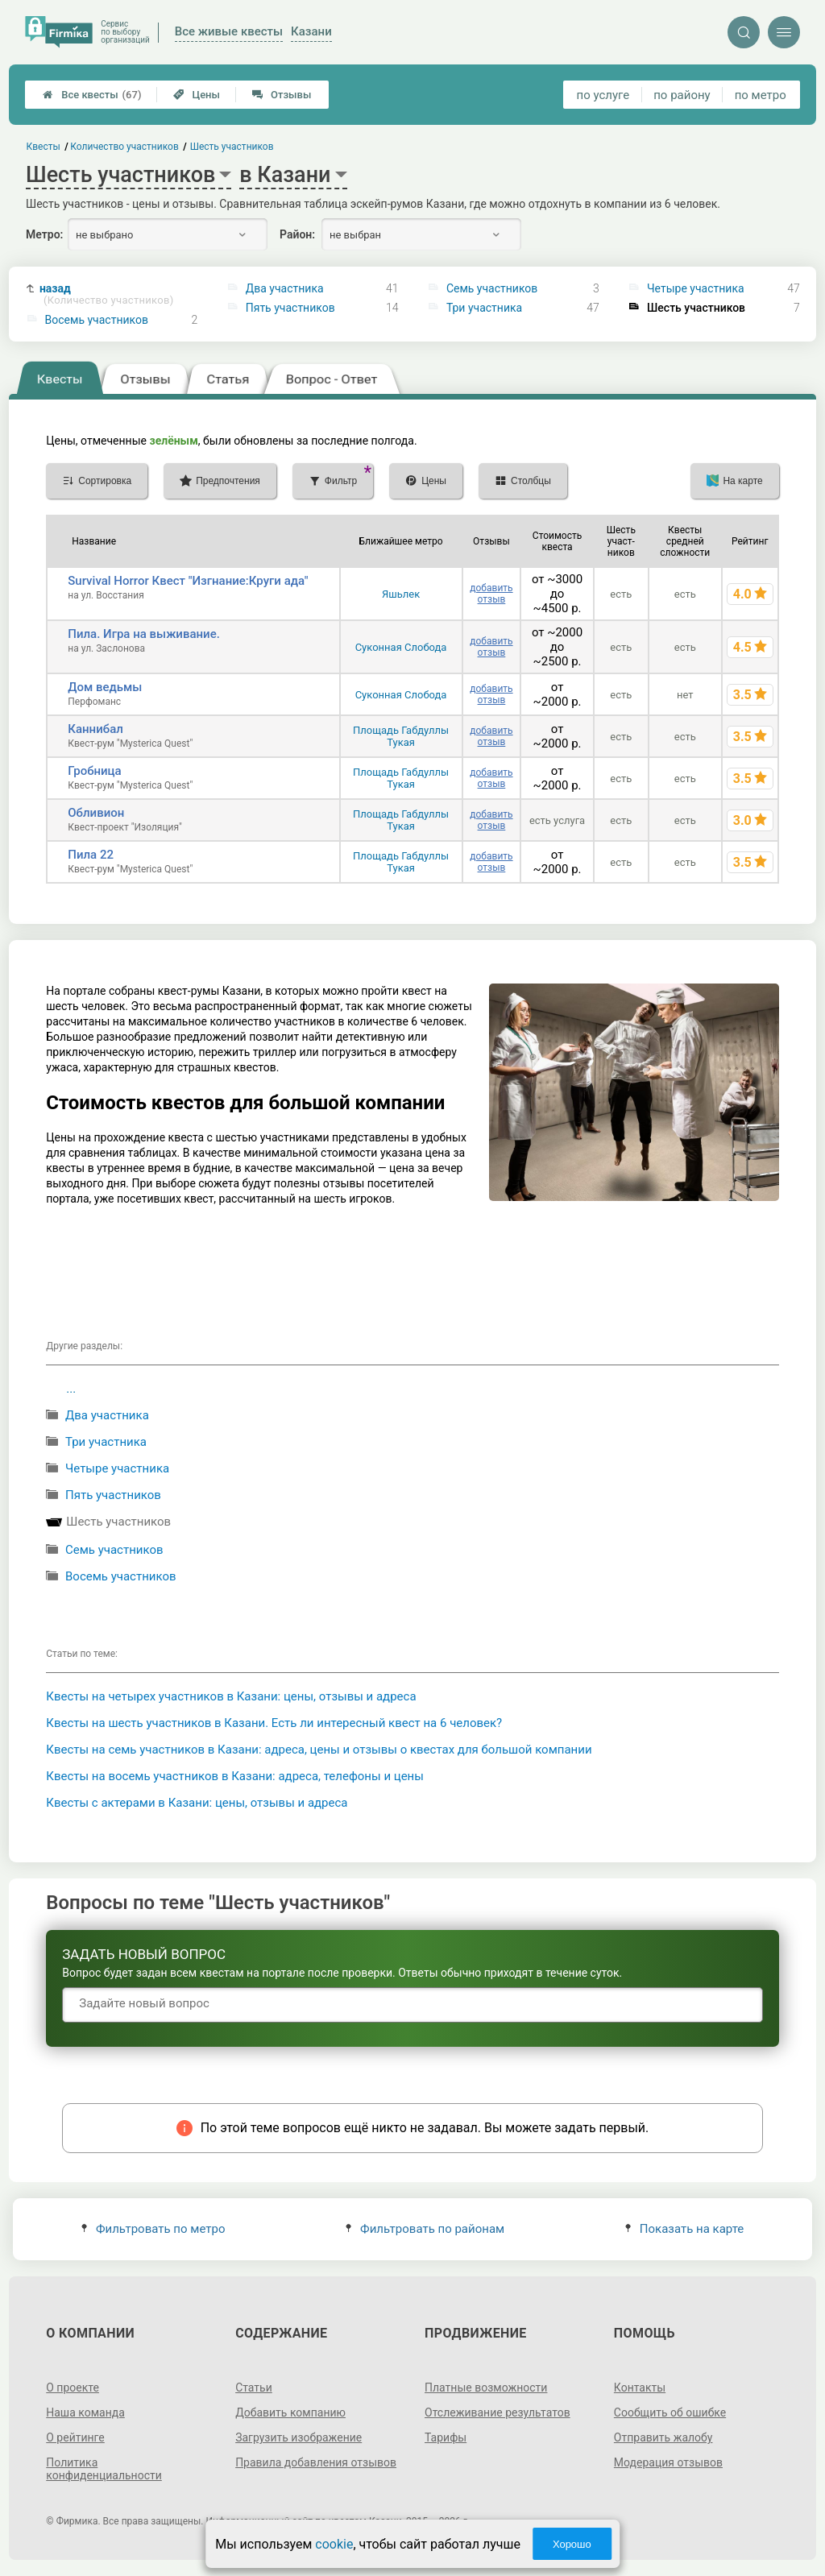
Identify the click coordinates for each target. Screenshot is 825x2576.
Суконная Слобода (401, 647)
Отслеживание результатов (497, 2412)
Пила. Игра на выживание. (144, 634)
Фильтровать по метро (153, 2229)
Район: (297, 234)
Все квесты (92, 95)
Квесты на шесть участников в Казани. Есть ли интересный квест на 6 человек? (274, 1723)
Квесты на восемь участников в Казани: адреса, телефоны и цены (235, 1776)
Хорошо (572, 2544)
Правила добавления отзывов (315, 2462)
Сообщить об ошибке (670, 2412)
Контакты (639, 2387)
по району (681, 95)
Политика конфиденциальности (104, 2469)
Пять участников (290, 307)
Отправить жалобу (663, 2437)
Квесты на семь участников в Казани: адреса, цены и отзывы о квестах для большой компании (318, 1749)
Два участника (285, 288)
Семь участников (491, 288)
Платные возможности (486, 2387)
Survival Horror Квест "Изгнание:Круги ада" (188, 581)
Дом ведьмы (105, 687)
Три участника (484, 307)
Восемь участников (96, 319)
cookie (334, 2544)
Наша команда (85, 2412)
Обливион (96, 813)
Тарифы (445, 2437)
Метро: (44, 234)
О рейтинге (75, 2437)
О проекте (72, 2387)
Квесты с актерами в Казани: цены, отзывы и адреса (196, 1802)
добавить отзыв (491, 593)
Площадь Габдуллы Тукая (401, 736)
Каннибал (95, 729)
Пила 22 (91, 854)
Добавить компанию (290, 2412)
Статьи (253, 2387)
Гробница (94, 771)
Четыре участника (695, 288)
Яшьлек (401, 594)
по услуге (603, 95)
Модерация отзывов (668, 2462)
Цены (196, 95)
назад (106, 294)
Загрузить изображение (298, 2437)
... (71, 1388)
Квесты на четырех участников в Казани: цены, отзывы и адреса (231, 1696)
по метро (760, 95)
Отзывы (281, 95)
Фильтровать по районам (425, 2229)
